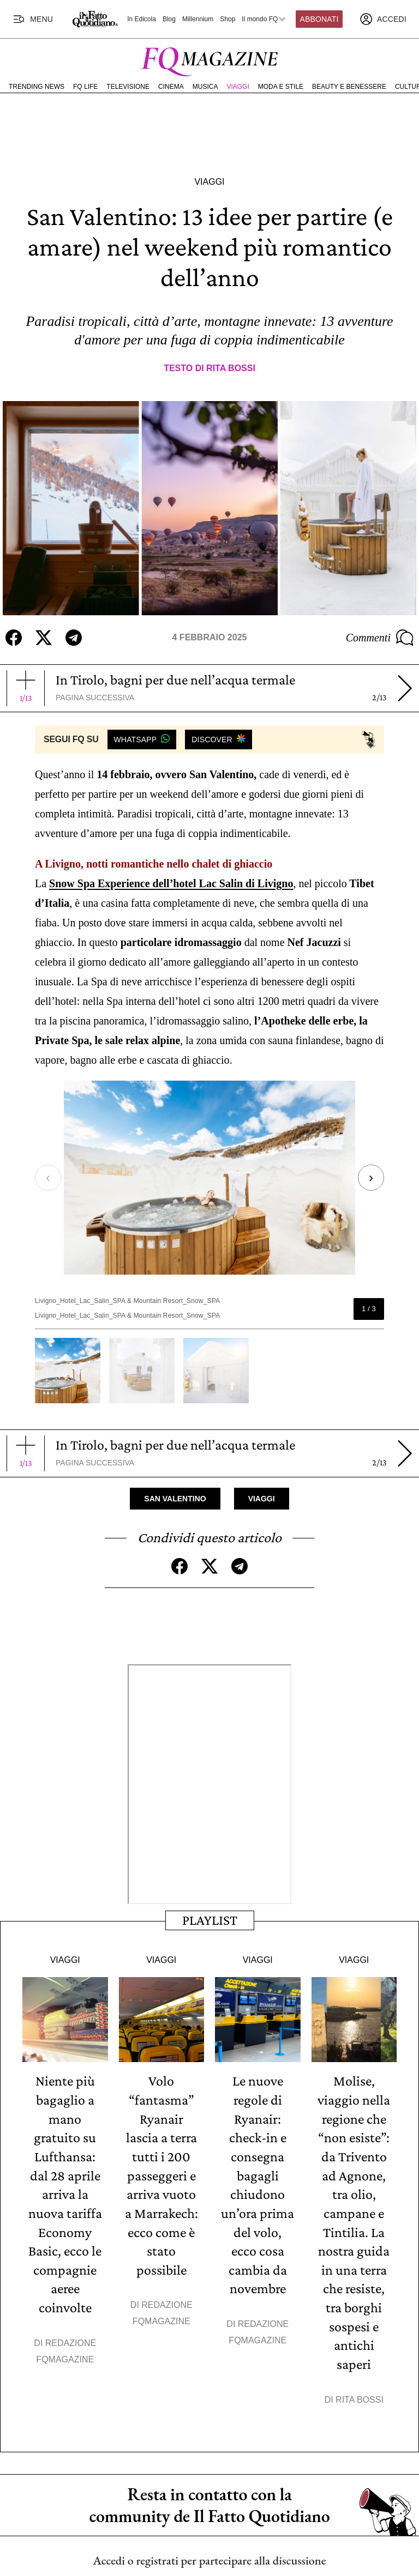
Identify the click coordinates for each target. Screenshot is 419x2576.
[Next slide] (365, 1177)
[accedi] (383, 19)
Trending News (36, 86)
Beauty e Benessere (349, 86)
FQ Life (85, 86)
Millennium (197, 19)
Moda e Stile (280, 86)
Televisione (127, 86)
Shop (227, 19)
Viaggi (237, 86)
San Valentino (175, 1498)
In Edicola (141, 19)
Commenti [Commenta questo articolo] (380, 637)
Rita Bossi (230, 368)
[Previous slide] (53, 1177)
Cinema (171, 86)
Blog (169, 19)
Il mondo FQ (264, 19)
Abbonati (319, 19)
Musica (205, 86)
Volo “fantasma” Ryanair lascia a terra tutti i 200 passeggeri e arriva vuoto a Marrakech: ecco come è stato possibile (161, 2173)
